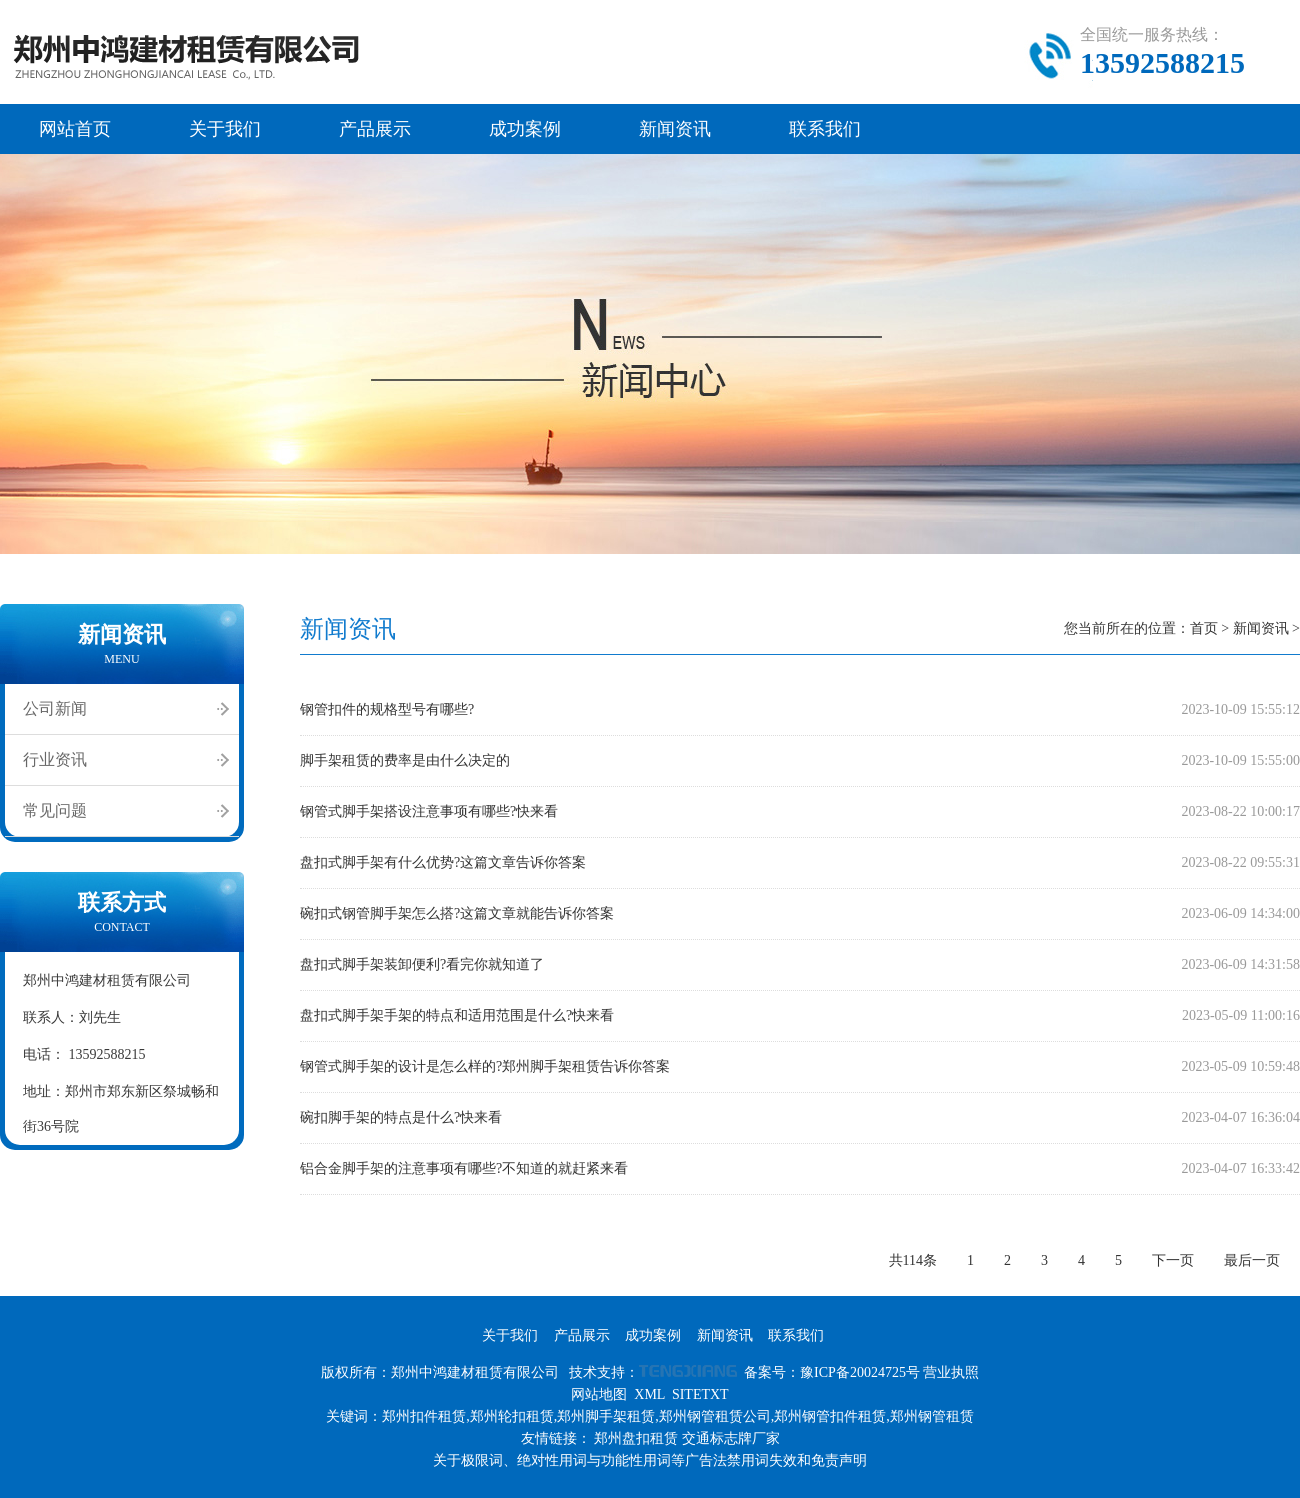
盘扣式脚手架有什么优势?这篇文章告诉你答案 (443, 862)
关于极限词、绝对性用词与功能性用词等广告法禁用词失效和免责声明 (650, 1460)
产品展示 (375, 129)
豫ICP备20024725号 (860, 1372)
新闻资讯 (675, 129)
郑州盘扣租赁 (636, 1438)
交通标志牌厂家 (731, 1438)
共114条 (913, 1260)
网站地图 (599, 1394)
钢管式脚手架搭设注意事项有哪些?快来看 (429, 811)
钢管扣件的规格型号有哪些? (387, 709)
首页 (1204, 628)
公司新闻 (55, 708)
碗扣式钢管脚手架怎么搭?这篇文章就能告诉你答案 (457, 913)
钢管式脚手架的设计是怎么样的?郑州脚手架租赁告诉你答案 (485, 1066)
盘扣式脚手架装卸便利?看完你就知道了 (422, 964)
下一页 (1173, 1260)
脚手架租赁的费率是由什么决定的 (405, 760)
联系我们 (825, 129)
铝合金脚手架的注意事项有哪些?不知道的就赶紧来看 (464, 1168)
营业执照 (951, 1372)
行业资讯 (55, 759)
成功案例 (525, 129)
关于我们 (225, 129)
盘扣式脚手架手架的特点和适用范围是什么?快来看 (457, 1015)
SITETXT (700, 1394)
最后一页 (1252, 1260)
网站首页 (75, 129)
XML (649, 1394)
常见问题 (55, 810)
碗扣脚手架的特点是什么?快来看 (401, 1117)
